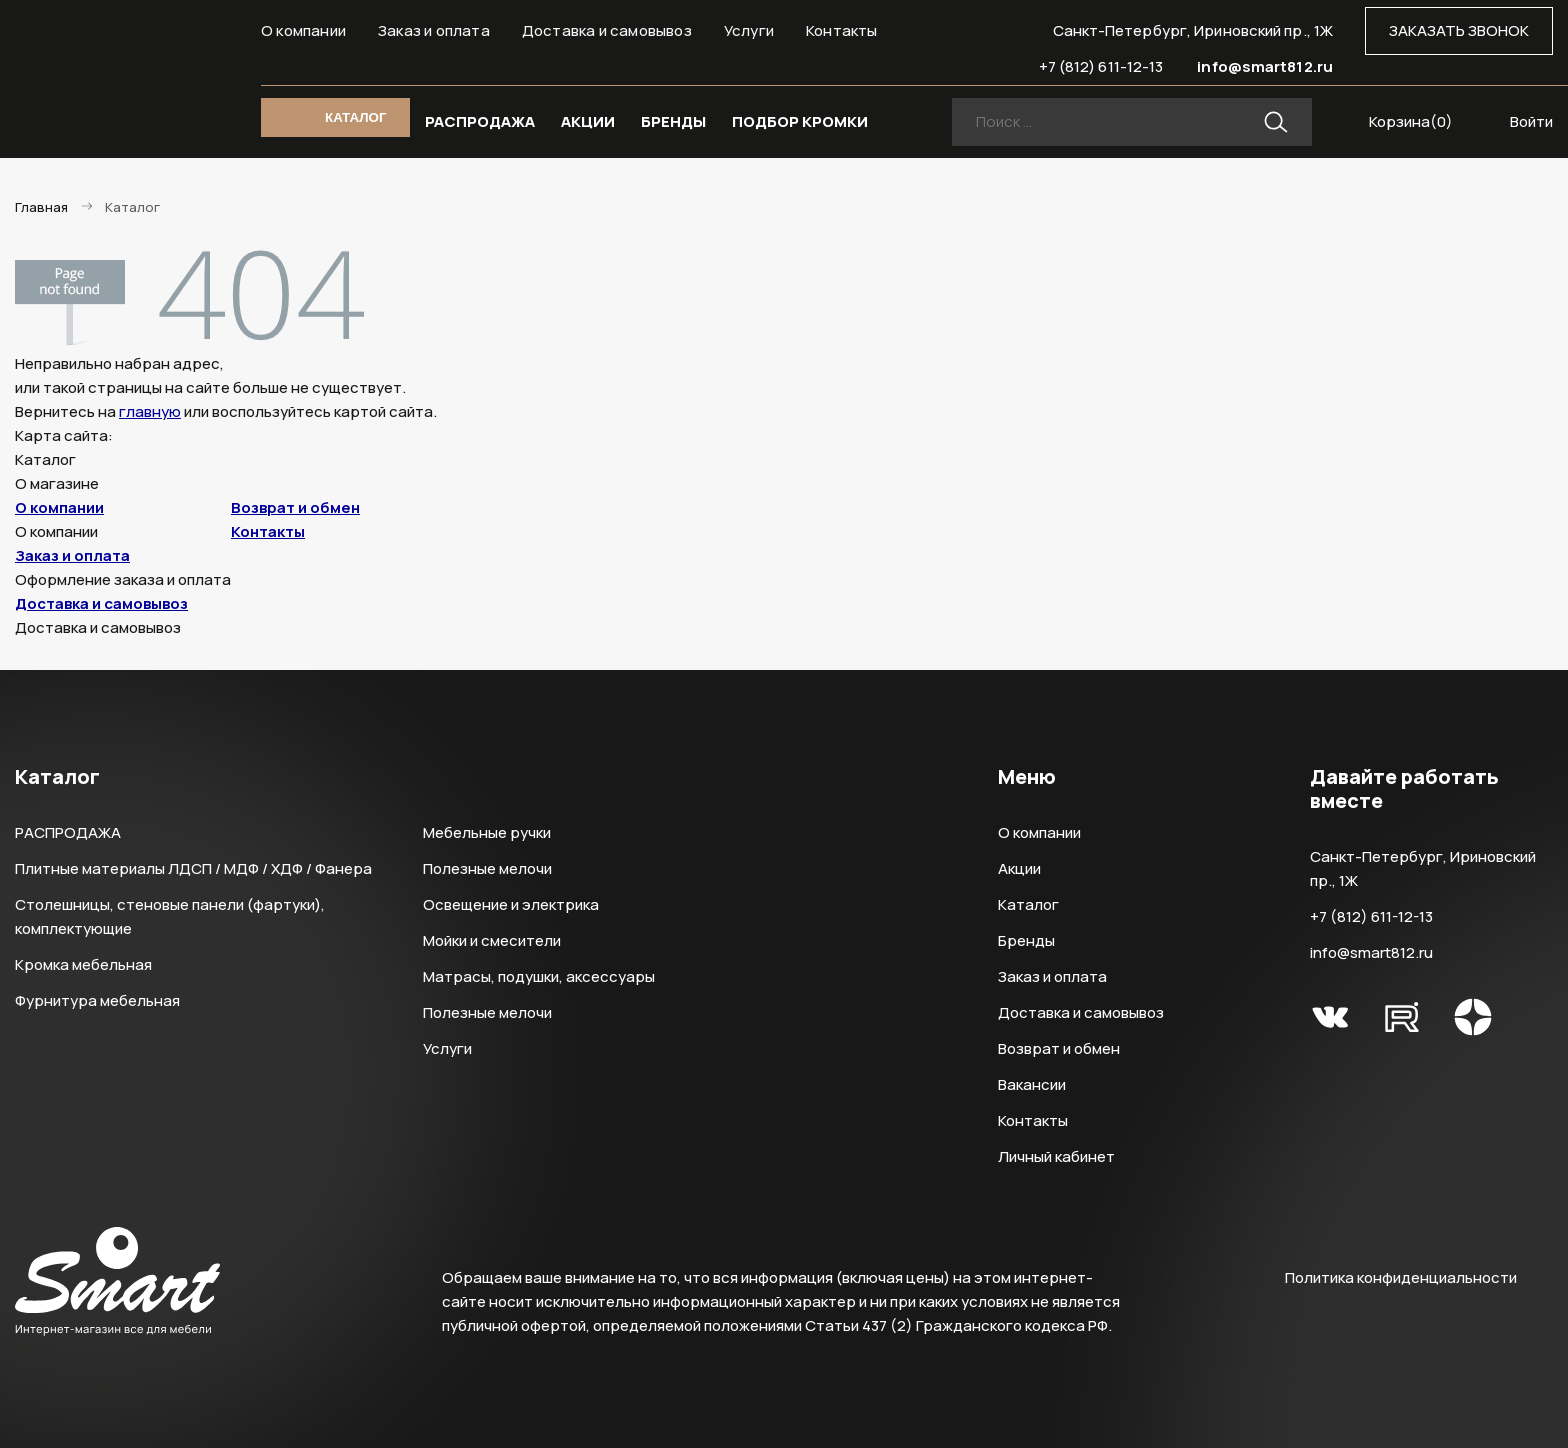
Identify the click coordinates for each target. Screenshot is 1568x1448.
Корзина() (1411, 121)
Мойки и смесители (492, 940)
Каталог (1028, 904)
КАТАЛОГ (355, 117)
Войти (1531, 121)
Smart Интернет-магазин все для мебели (117, 67)
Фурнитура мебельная (97, 1000)
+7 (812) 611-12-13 (1101, 66)
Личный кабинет (1056, 1156)
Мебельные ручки (487, 832)
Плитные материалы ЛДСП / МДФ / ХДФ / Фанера (193, 868)
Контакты (842, 30)
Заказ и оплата (434, 30)
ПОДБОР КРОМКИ (800, 121)
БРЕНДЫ (673, 121)
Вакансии (1032, 1084)
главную (150, 411)
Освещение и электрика (511, 904)
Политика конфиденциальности (1401, 1277)
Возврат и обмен (295, 507)
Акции (1019, 868)
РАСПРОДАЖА (480, 121)
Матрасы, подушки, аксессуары (539, 976)
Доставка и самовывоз (607, 30)
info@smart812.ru (1265, 66)
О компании (303, 30)
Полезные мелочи (487, 868)
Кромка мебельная (83, 964)
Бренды (1026, 940)
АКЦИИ (588, 121)
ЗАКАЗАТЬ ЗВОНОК (1459, 30)
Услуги (749, 30)
